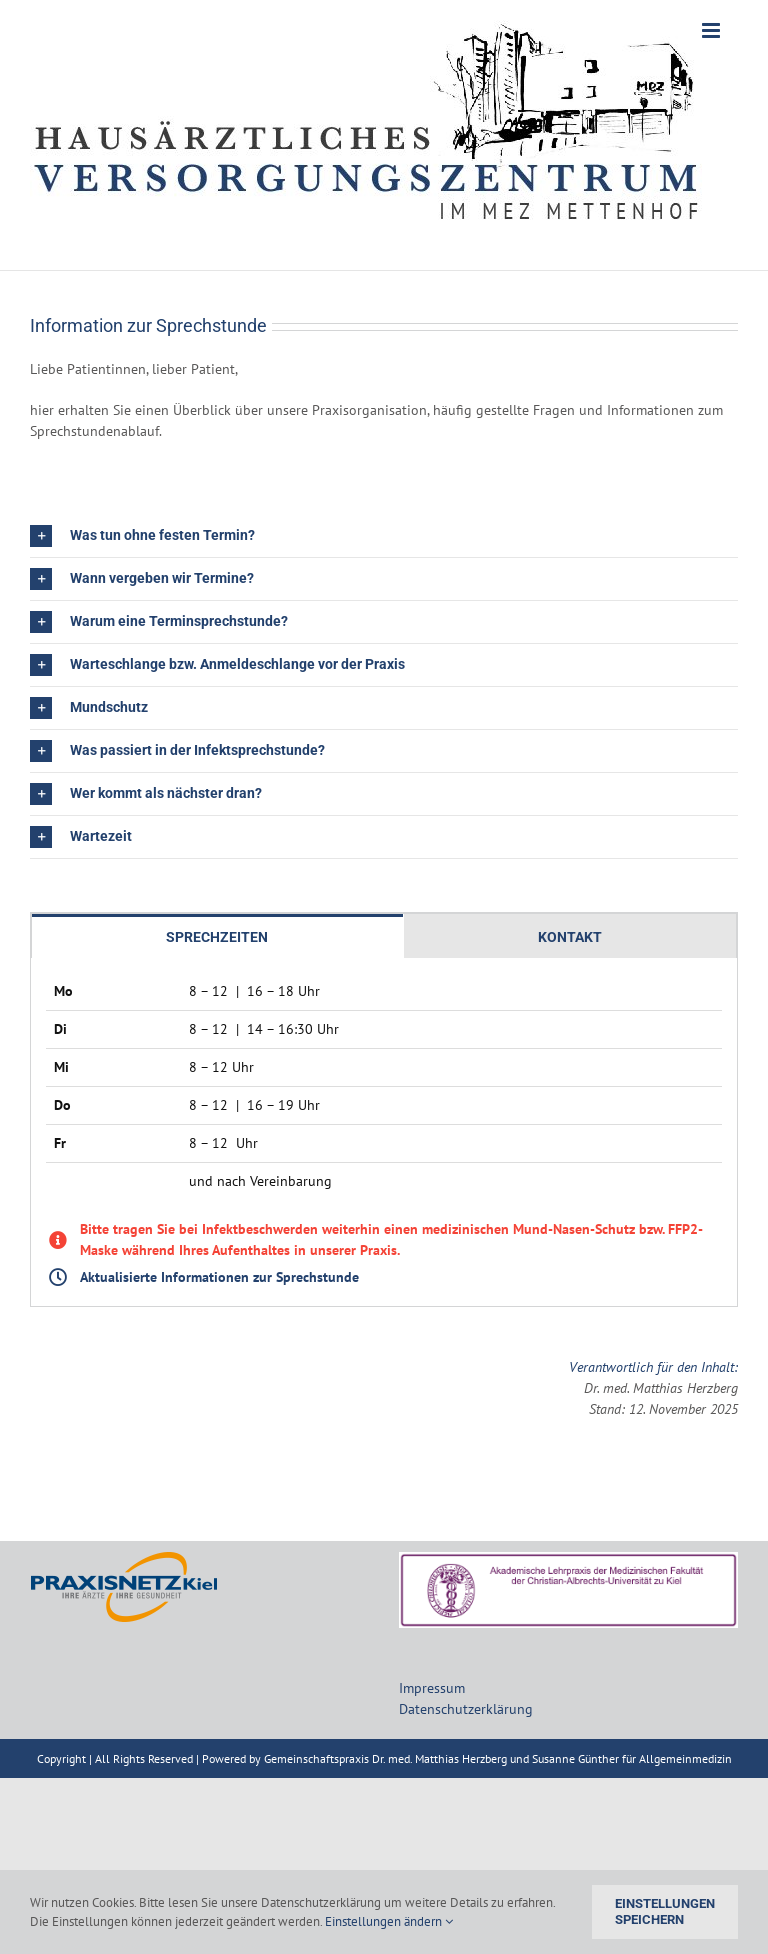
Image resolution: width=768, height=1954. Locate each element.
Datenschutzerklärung (466, 1709)
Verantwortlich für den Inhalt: (653, 1367)
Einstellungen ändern (389, 1921)
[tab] (217, 936)
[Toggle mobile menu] (712, 30)
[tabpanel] (384, 1132)
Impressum (432, 1688)
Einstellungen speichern (665, 1911)
